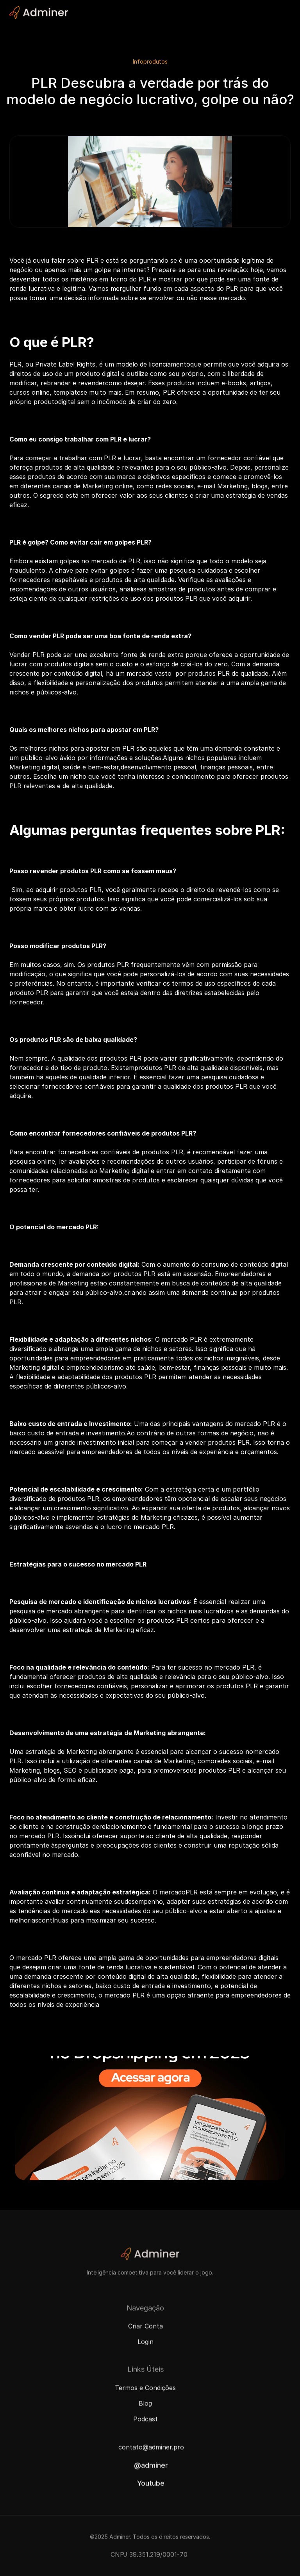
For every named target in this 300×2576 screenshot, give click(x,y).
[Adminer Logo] (38, 12)
